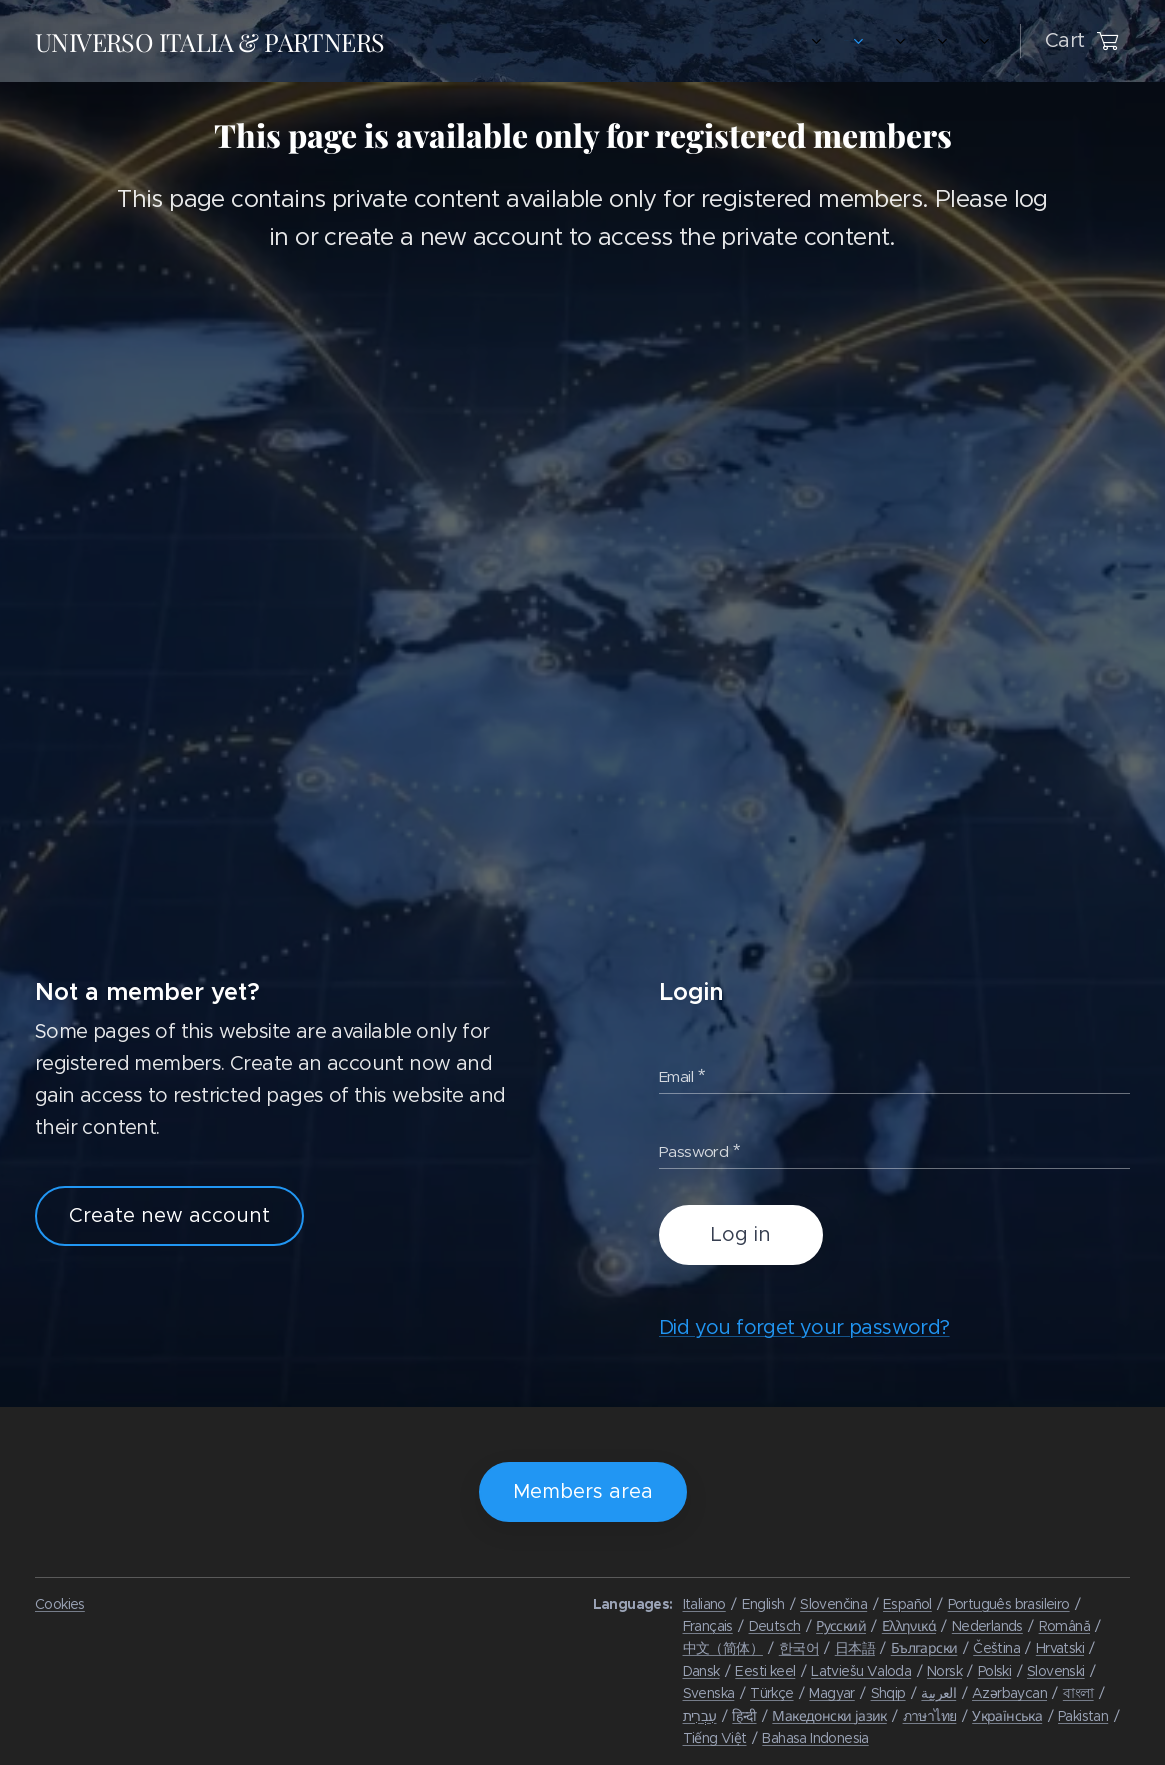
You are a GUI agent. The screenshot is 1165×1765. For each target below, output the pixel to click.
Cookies (60, 1604)
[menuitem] (439, 41)
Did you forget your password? (804, 1328)
